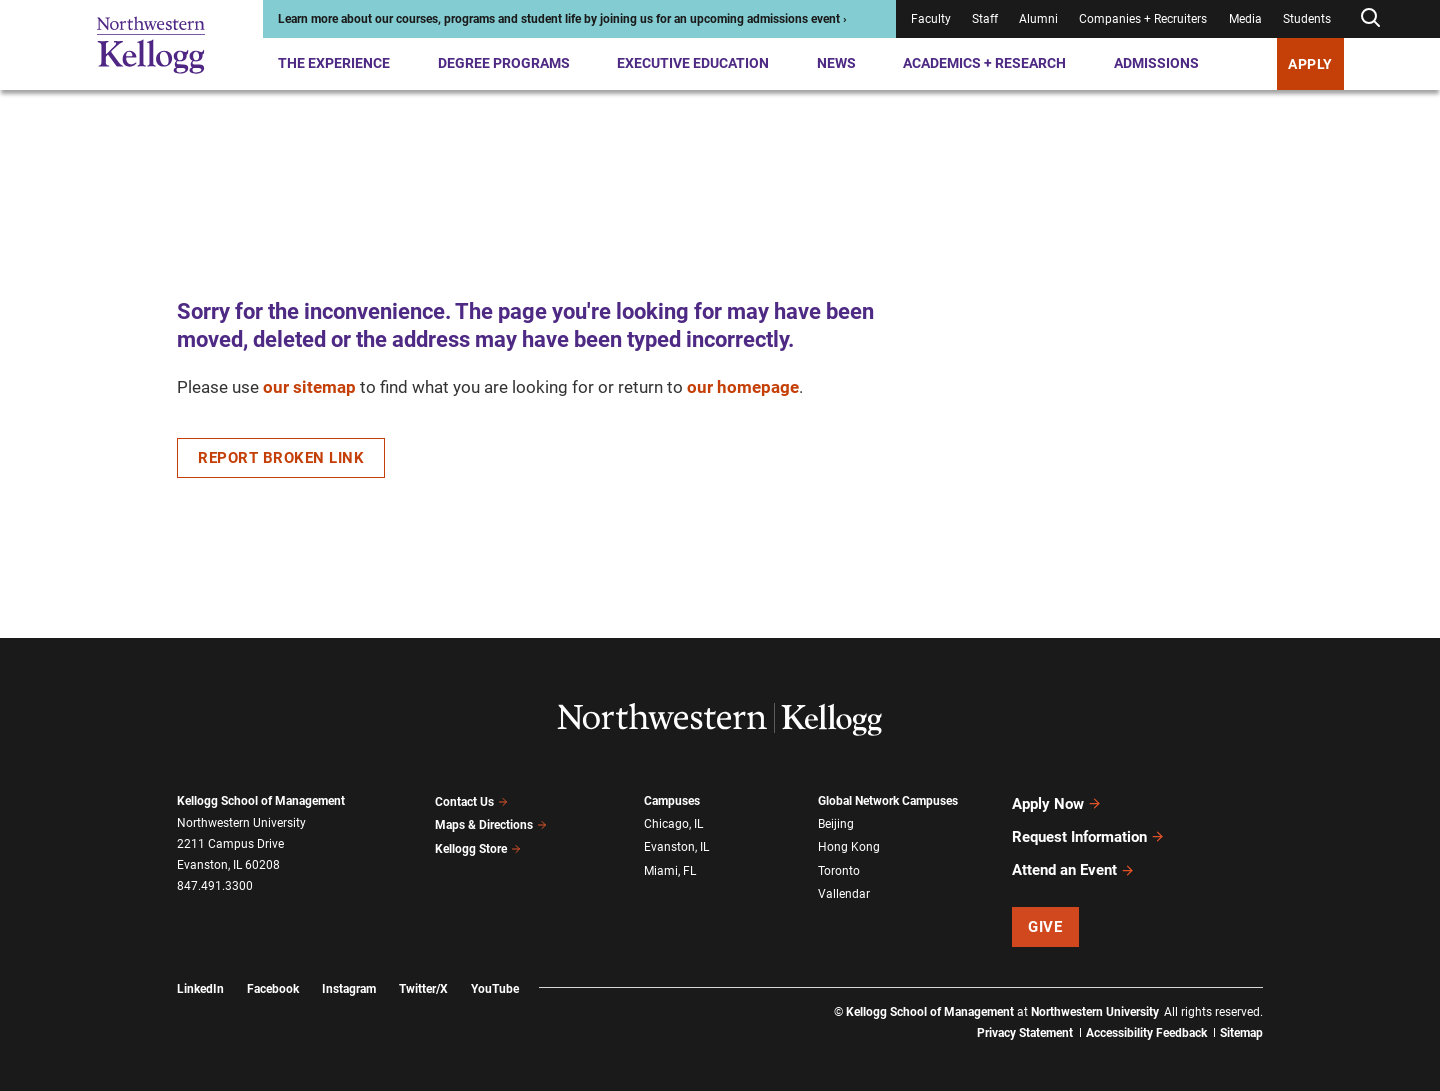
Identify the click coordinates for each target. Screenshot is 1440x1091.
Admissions (1156, 63)
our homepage (743, 387)
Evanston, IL (676, 845)
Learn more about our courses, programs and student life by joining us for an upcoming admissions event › (562, 19)
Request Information (1088, 831)
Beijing (836, 823)
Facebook (273, 977)
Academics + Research (984, 63)
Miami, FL (670, 866)
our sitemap (309, 387)
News (836, 63)
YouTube (495, 977)
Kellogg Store (478, 844)
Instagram (349, 977)
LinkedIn (200, 977)
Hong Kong (849, 845)
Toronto (839, 866)
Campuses (672, 801)
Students (1307, 19)
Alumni (1038, 19)
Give (1045, 915)
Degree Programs (504, 63)
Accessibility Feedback (1146, 1021)
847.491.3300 (215, 886)
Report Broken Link (281, 458)
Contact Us (471, 801)
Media (1245, 19)
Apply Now (1057, 802)
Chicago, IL (673, 823)
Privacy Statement (1025, 1021)
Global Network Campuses (888, 801)
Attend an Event (1073, 860)
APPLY (1310, 64)
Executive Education (693, 63)
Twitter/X (423, 977)
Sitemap (1241, 1021)
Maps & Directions (491, 823)
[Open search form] (1370, 18)
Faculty (931, 19)
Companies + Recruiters (1143, 19)
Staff (985, 19)
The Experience (334, 63)
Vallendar (844, 888)
